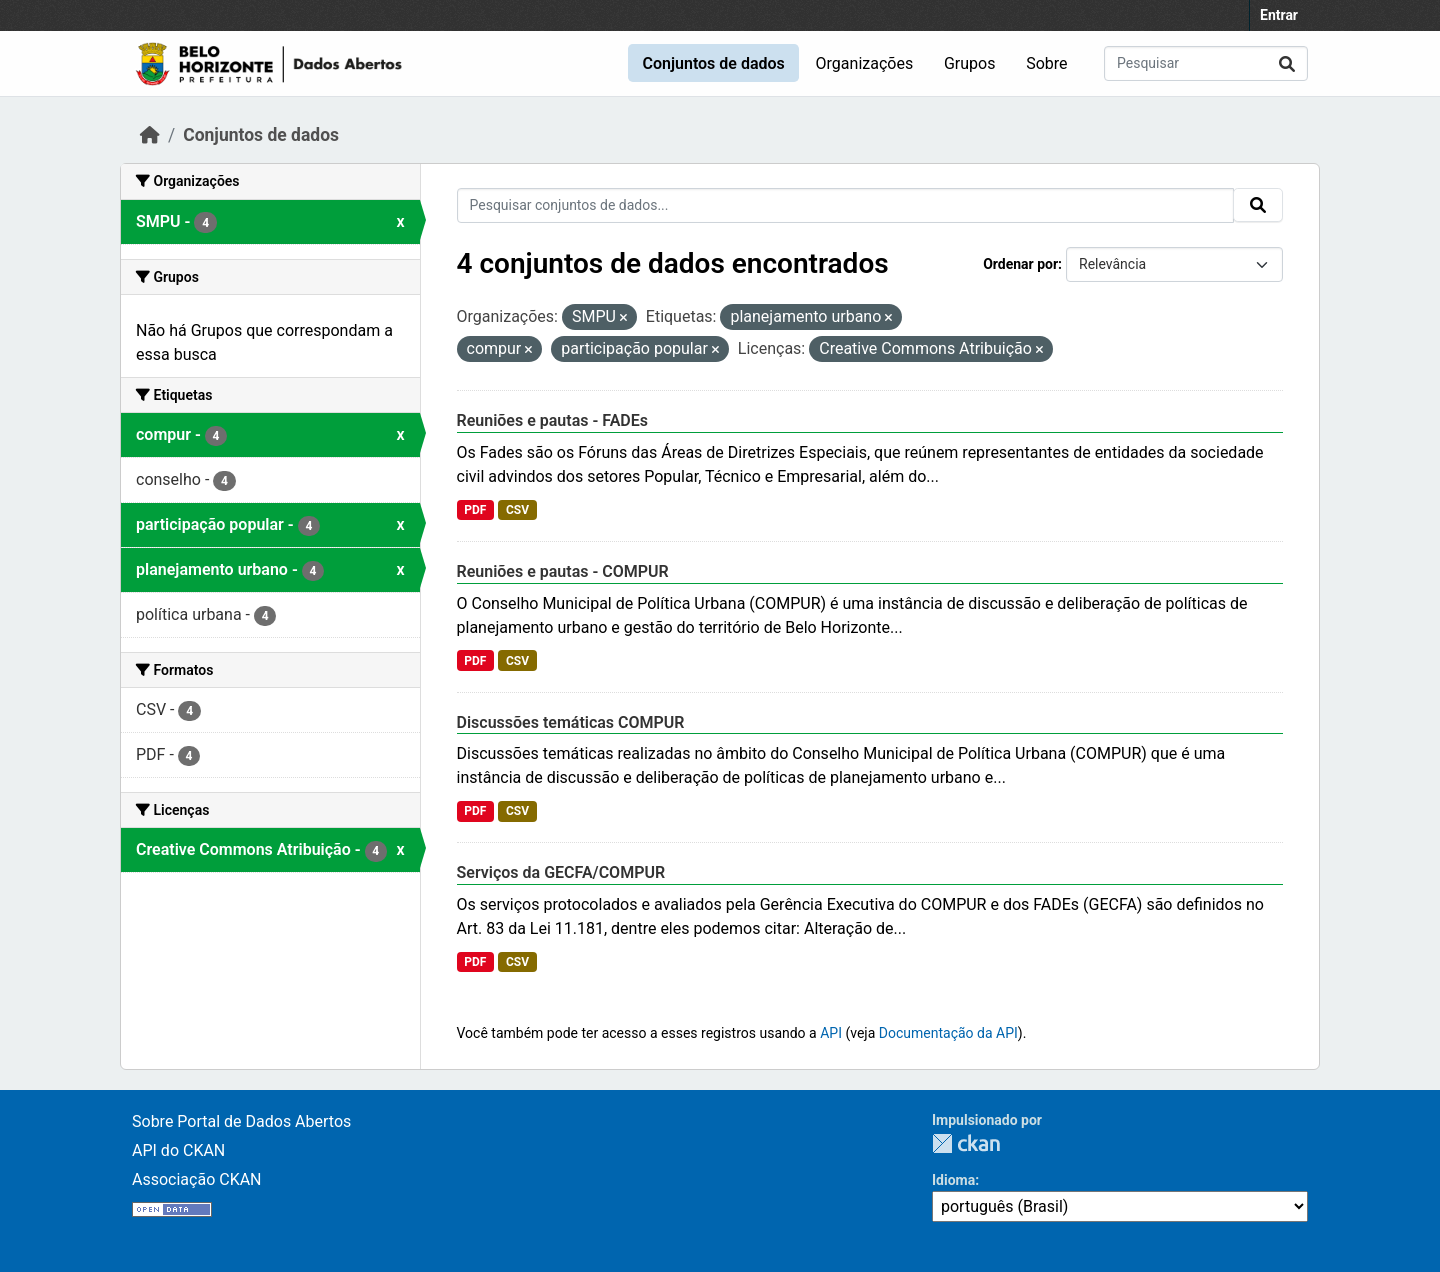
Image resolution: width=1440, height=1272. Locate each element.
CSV (517, 510)
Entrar (1279, 15)
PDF (475, 510)
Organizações (865, 63)
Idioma (953, 1180)
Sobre (1046, 63)
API (831, 1033)
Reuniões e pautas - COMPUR (563, 571)
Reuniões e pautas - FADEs (553, 420)
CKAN (966, 1143)
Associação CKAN (197, 1179)
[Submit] (1287, 63)
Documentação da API (948, 1033)
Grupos (970, 63)
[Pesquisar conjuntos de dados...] (1206, 63)
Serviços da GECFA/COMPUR (561, 872)
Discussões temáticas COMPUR (571, 722)
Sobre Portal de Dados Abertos (241, 1121)
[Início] (150, 135)
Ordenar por (1020, 264)
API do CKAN (178, 1150)
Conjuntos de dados (713, 63)
